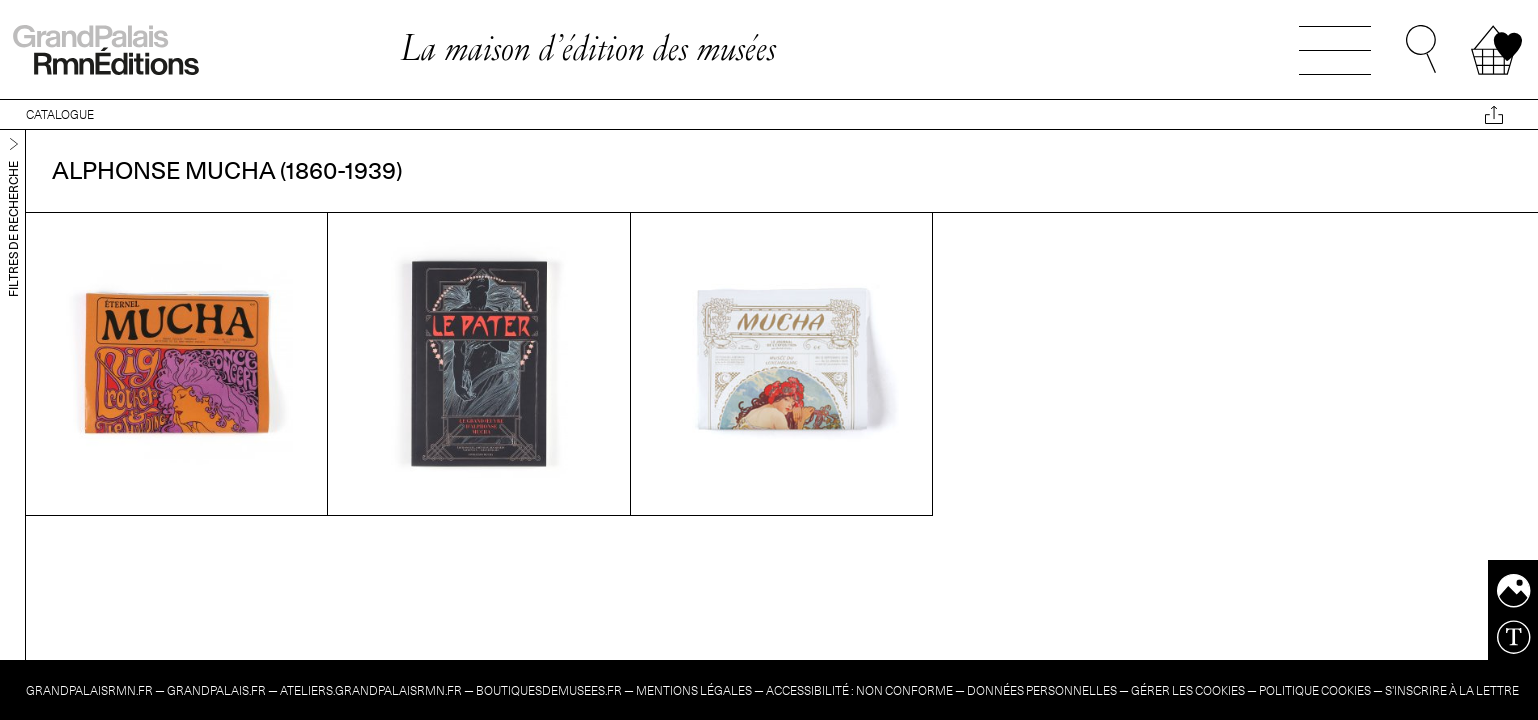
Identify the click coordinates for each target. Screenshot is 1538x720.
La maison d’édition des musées (588, 47)
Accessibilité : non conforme (859, 690)
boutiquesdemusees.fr (549, 690)
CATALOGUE (60, 114)
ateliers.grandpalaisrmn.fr (371, 690)
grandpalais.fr (216, 690)
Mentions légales (694, 690)
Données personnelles (1042, 690)
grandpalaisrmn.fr (89, 690)
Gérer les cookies (1188, 690)
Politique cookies (1315, 690)
